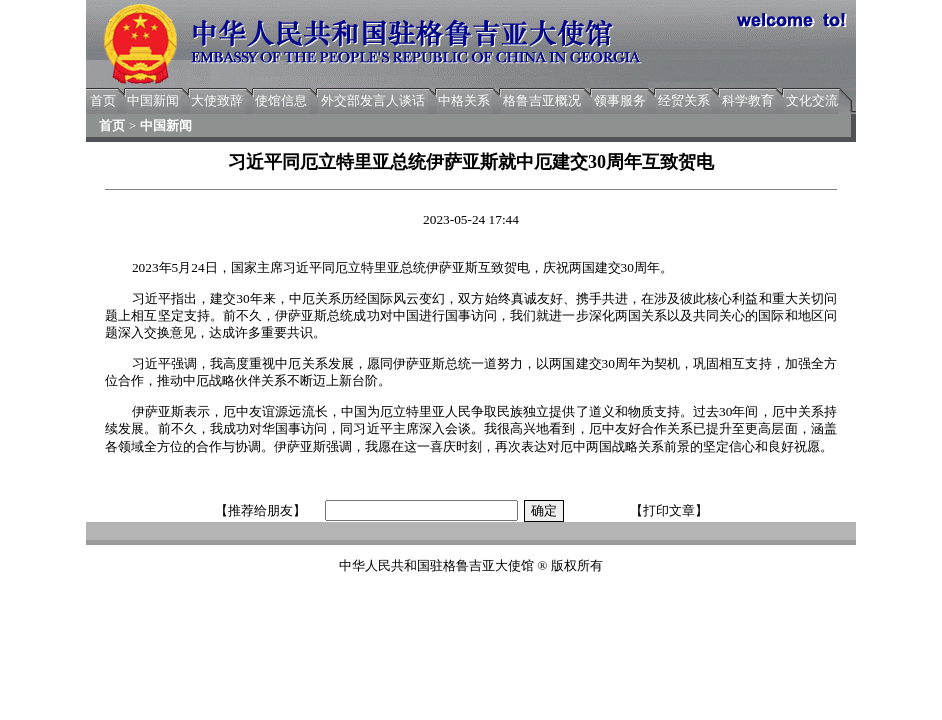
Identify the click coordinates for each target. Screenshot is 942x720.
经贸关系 (684, 100)
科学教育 (748, 100)
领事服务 (620, 100)
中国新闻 (153, 100)
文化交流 (812, 100)
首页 (103, 100)
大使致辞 (217, 100)
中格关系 (464, 100)
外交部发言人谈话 (373, 100)
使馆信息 (281, 100)
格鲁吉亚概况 (542, 100)
